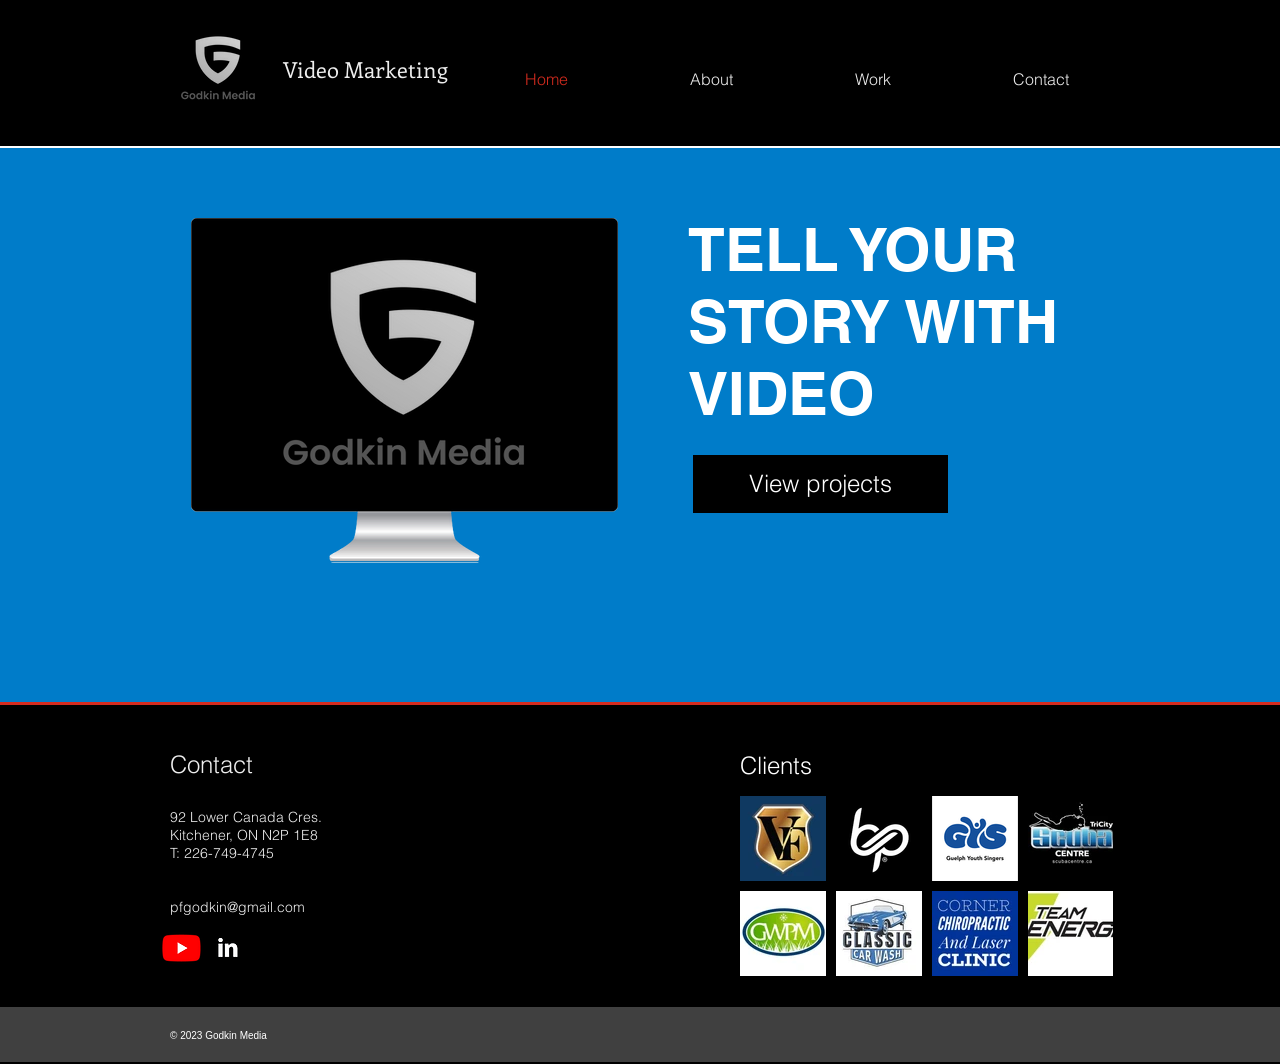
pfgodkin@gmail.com (237, 907)
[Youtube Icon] (181, 947)
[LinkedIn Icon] (227, 947)
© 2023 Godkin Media (218, 1035)
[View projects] (820, 484)
